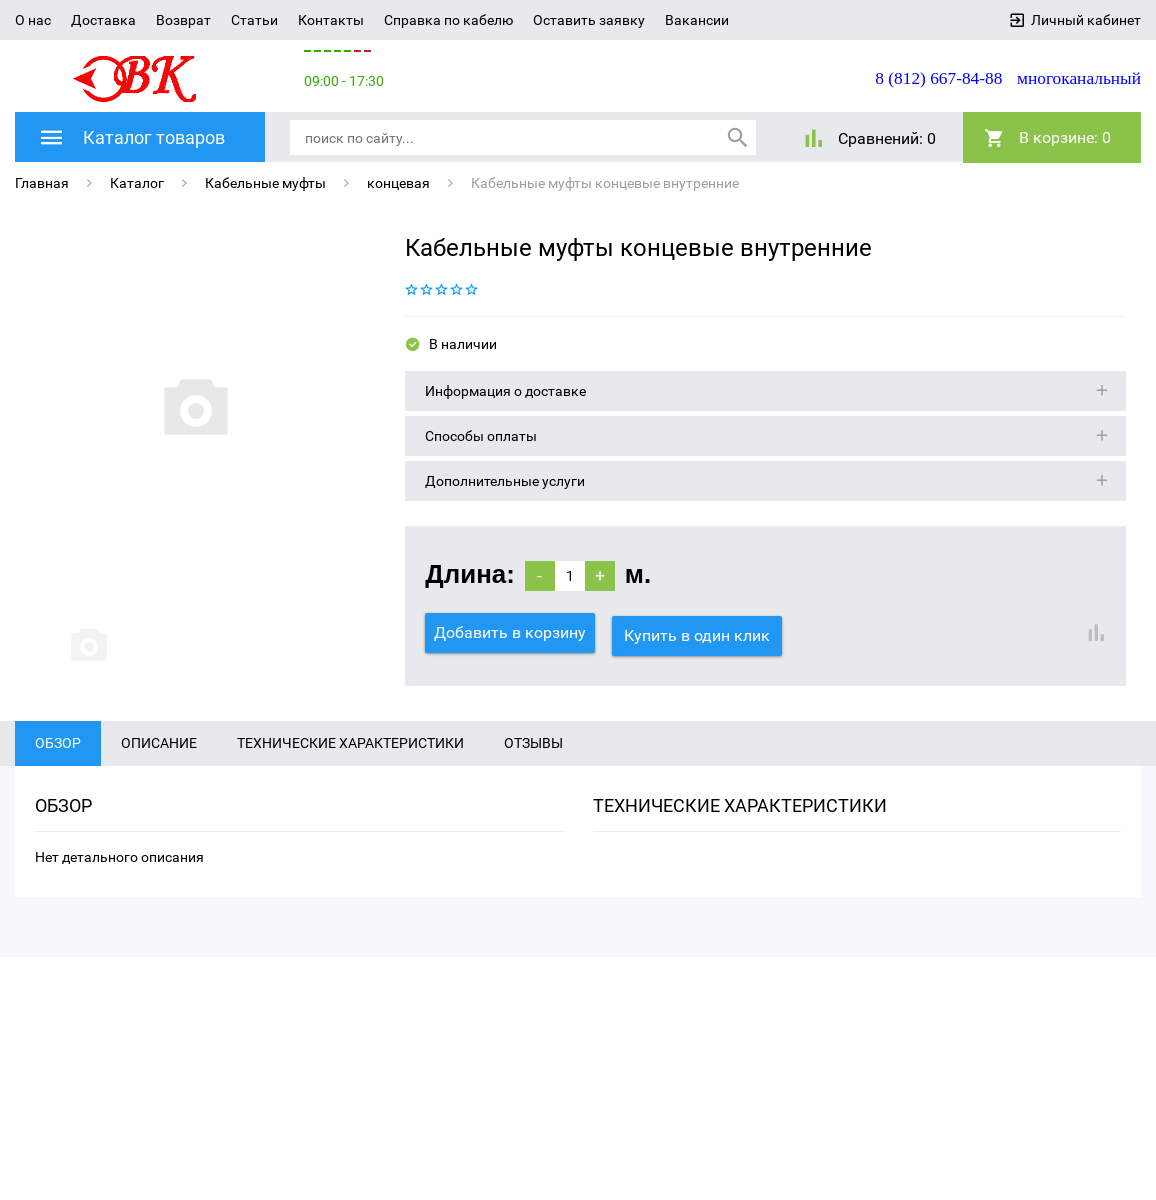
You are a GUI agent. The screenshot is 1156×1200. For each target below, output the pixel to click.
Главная (42, 182)
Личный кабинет (1086, 20)
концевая (398, 182)
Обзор (58, 769)
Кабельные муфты (265, 182)
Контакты (331, 20)
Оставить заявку (589, 20)
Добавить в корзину (510, 631)
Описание (159, 769)
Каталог (137, 182)
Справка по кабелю (448, 20)
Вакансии (697, 20)
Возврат (183, 20)
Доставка (103, 20)
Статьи (254, 20)
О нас (33, 20)
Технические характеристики (350, 769)
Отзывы (533, 769)
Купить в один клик (700, 631)
